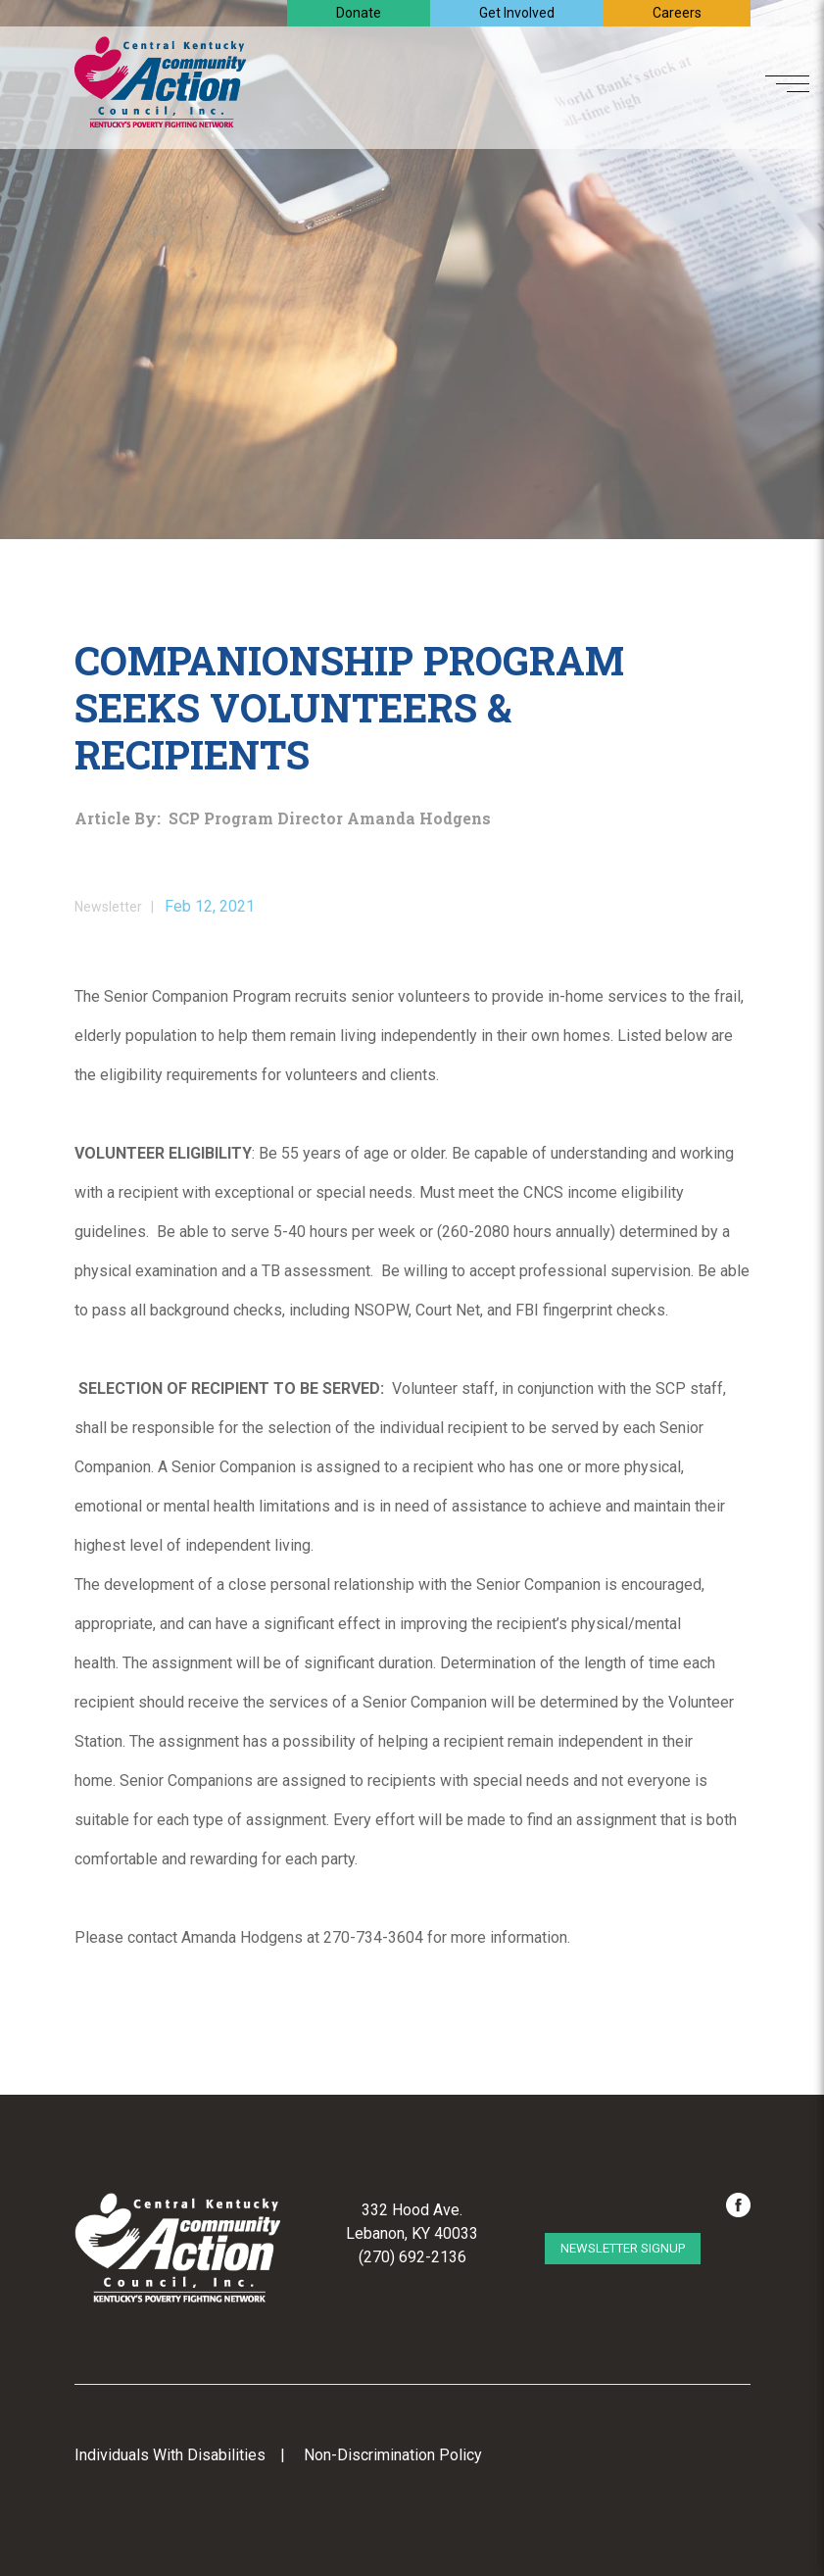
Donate (358, 13)
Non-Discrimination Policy (393, 2455)
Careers (677, 13)
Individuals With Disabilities (170, 2455)
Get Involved (517, 13)
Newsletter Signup (622, 2248)
